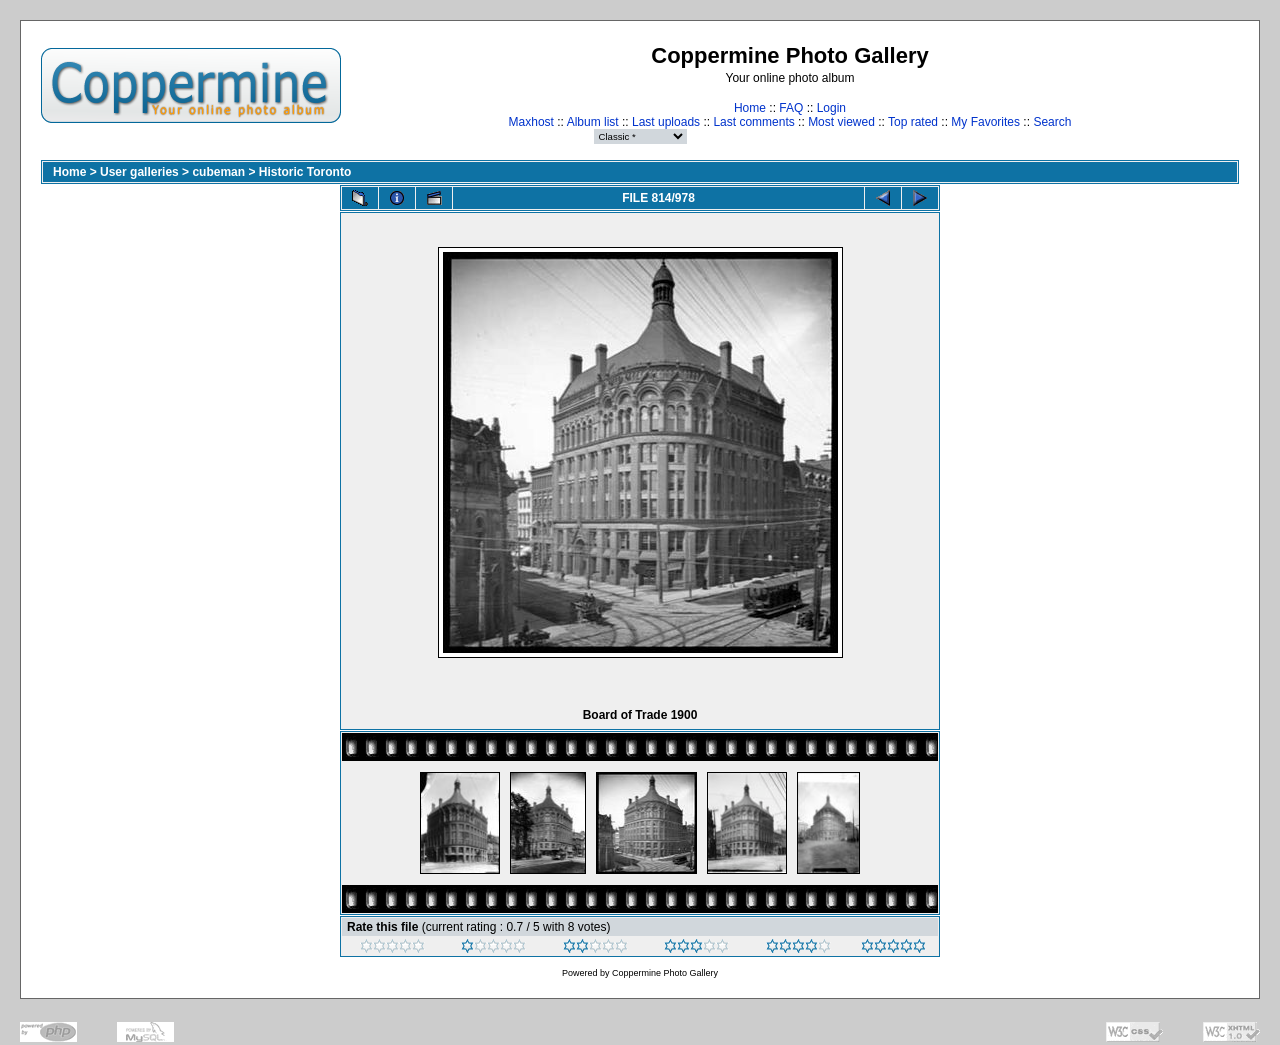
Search (1052, 122)
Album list (593, 122)
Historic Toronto (305, 172)
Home (750, 108)
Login (831, 108)
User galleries (139, 172)
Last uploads (666, 122)
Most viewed (841, 122)
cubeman (218, 172)
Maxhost (531, 122)
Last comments (753, 122)
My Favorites (985, 122)
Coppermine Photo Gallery (665, 973)
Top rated (913, 122)
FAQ (791, 108)
